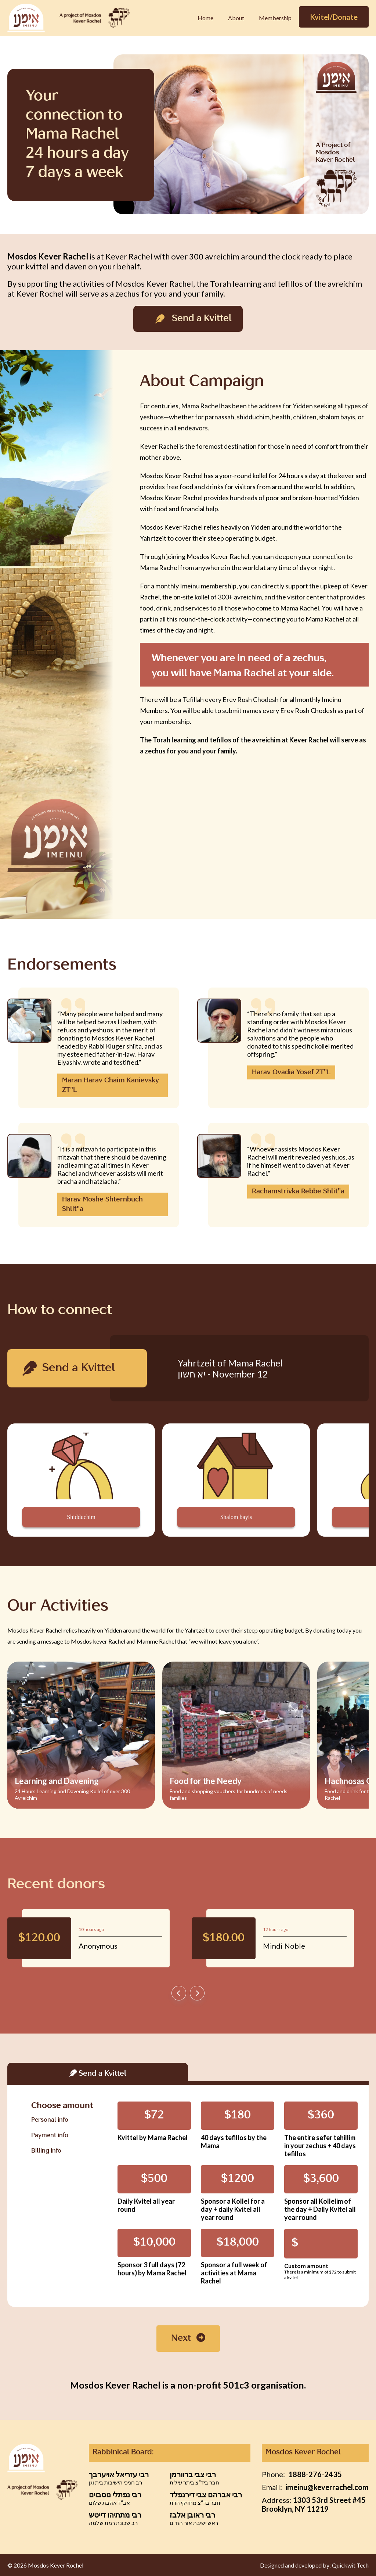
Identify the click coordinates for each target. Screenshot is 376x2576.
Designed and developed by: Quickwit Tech (314, 2565)
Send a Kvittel (97, 2074)
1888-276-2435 (315, 2474)
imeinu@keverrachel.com (327, 2487)
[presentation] (178, 1993)
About (236, 17)
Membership (275, 17)
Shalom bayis (236, 1517)
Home (205, 17)
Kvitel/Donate (334, 16)
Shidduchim (81, 1517)
